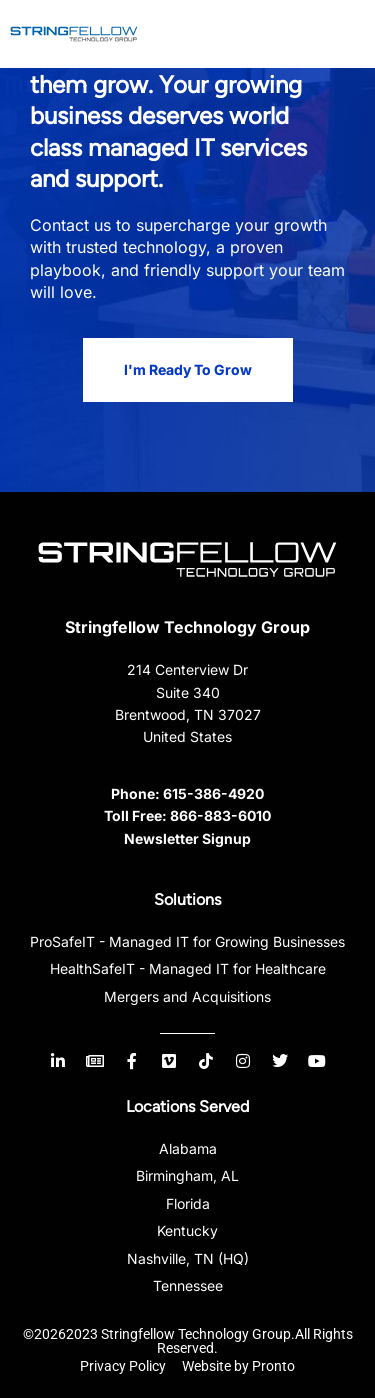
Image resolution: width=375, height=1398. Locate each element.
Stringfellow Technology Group (187, 627)
